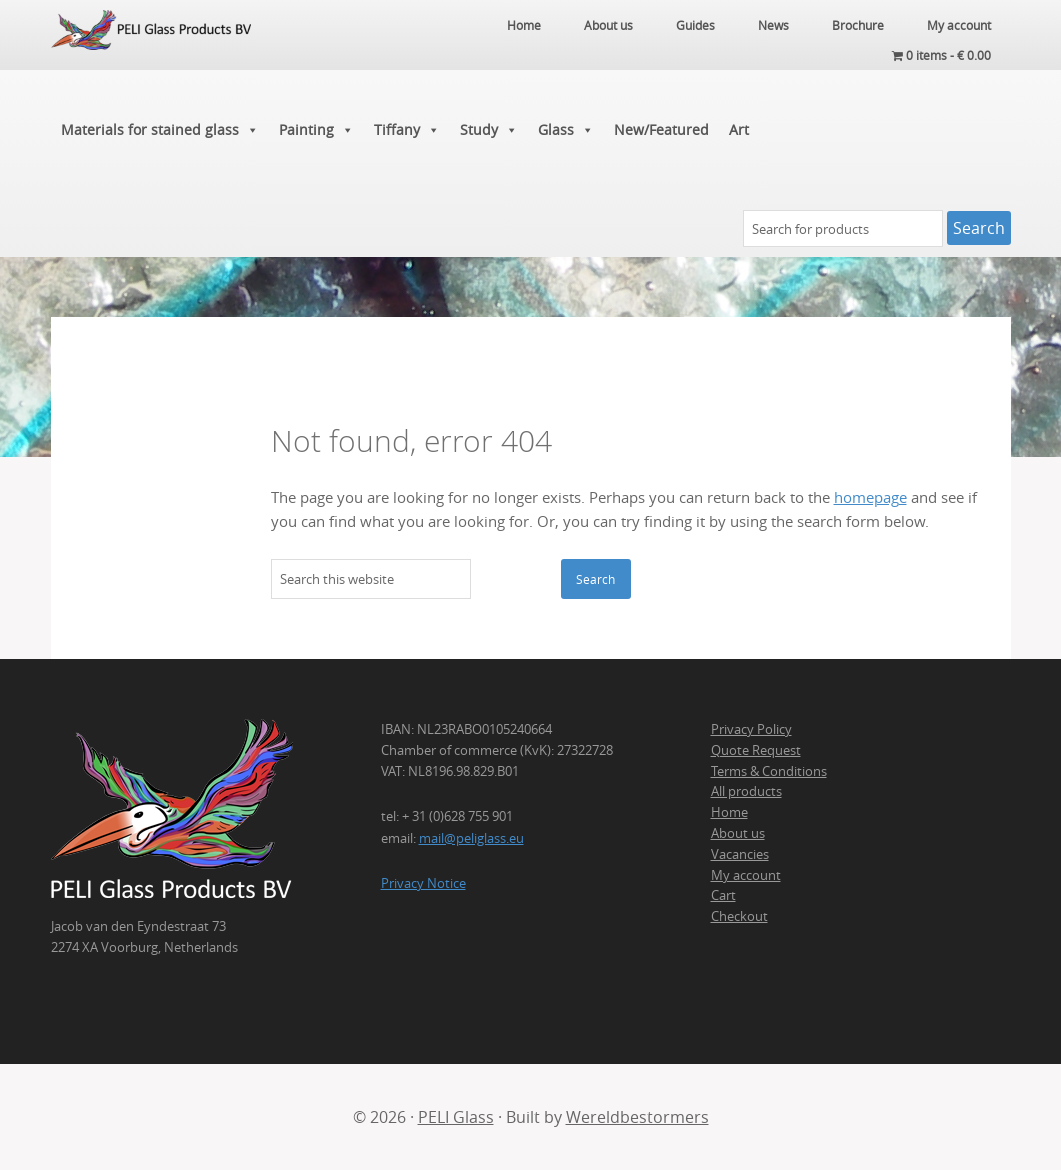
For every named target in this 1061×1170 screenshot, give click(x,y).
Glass (566, 130)
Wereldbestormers (637, 1117)
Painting (316, 130)
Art (739, 129)
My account (746, 875)
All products (746, 791)
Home (729, 812)
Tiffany (407, 130)
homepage (870, 497)
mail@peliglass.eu (471, 838)
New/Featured (661, 129)
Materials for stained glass (160, 130)
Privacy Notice (423, 883)
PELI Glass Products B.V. (151, 70)
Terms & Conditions (769, 771)
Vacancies (740, 854)
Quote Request (756, 750)
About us (738, 833)
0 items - (941, 55)
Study (489, 130)
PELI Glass (456, 1117)
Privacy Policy (751, 729)
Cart (723, 895)
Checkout (739, 916)
